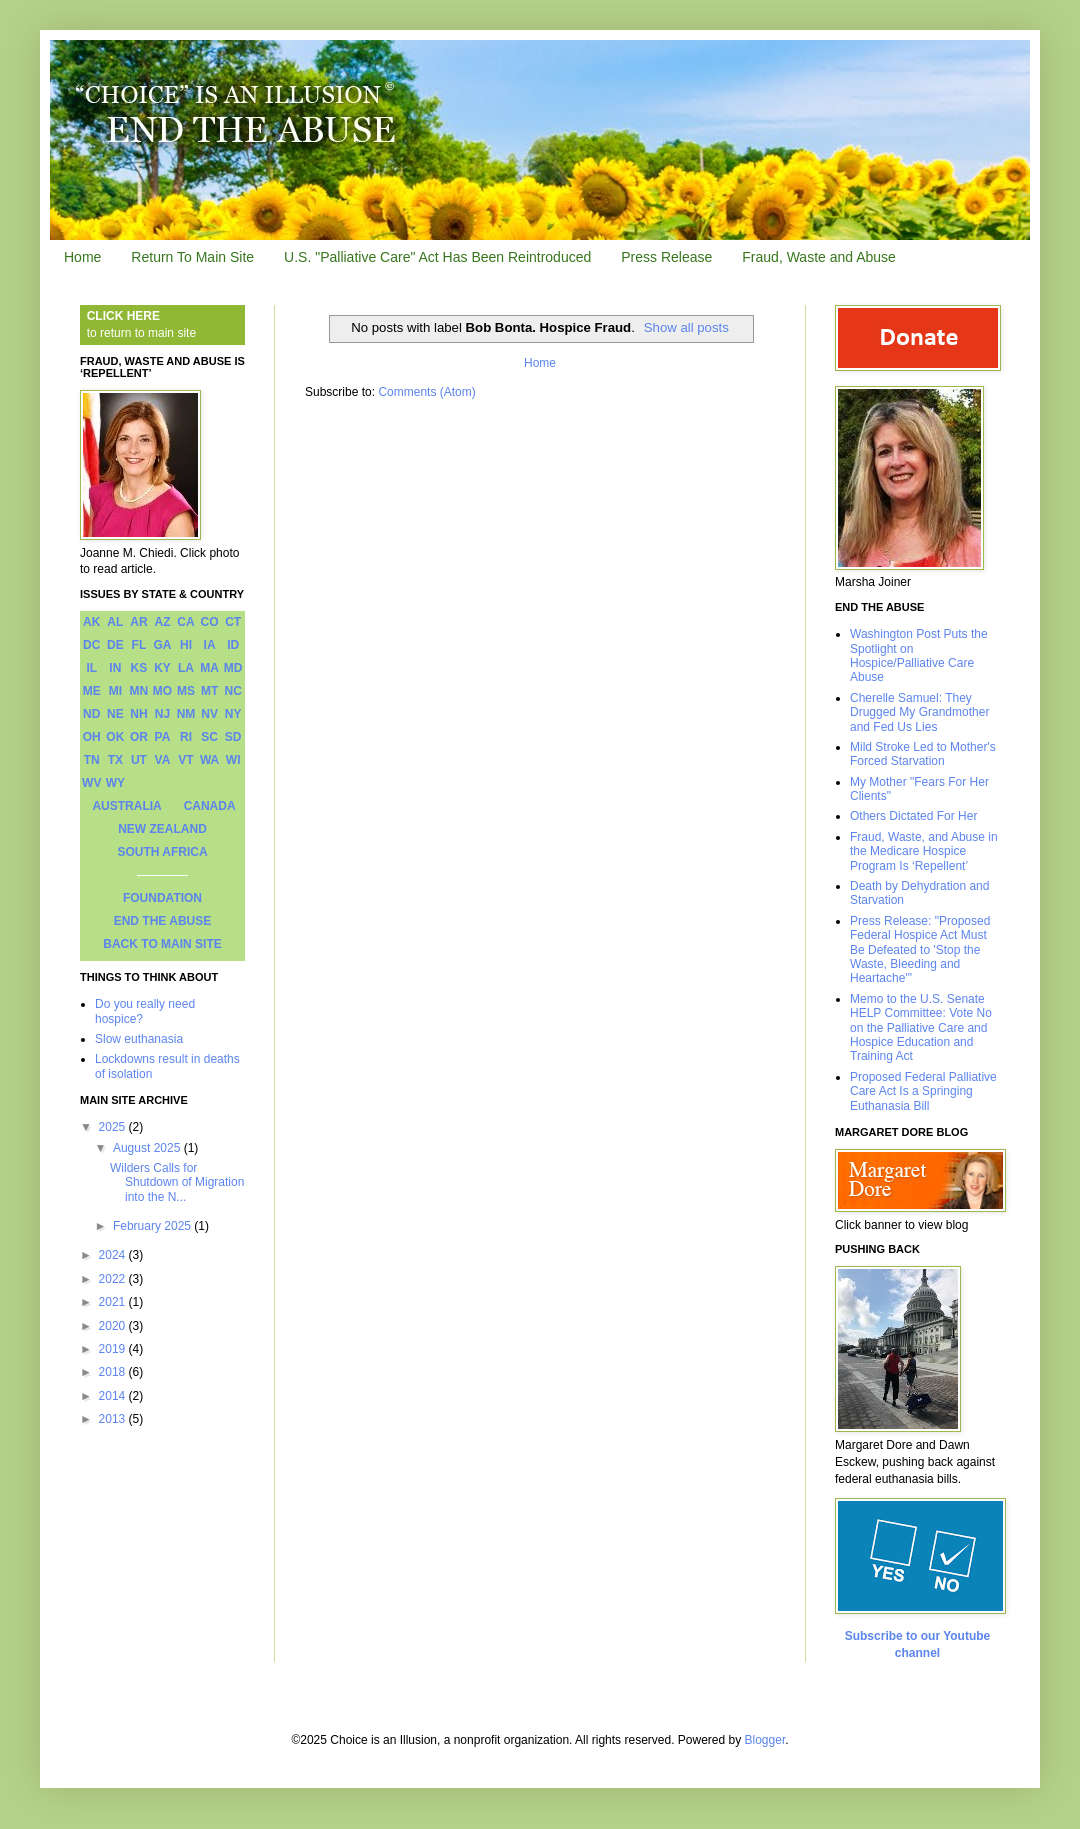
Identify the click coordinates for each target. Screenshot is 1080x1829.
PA (163, 737)
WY (115, 783)
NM (186, 714)
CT (233, 622)
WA (209, 760)
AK (91, 622)
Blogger (765, 1740)
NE (115, 714)
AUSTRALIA (126, 806)
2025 (114, 1127)
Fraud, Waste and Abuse (819, 257)
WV (91, 783)
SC (209, 737)
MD (233, 668)
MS (186, 691)
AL (115, 622)
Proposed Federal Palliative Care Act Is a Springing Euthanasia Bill (923, 1091)
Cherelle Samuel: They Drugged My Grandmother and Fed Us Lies (919, 712)
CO (210, 622)
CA (185, 622)
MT (209, 691)
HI (186, 645)
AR (138, 622)
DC (91, 645)
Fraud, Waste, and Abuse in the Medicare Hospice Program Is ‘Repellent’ (924, 851)
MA (209, 668)
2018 (114, 1372)
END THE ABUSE (163, 921)
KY (162, 668)
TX (115, 760)
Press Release (666, 257)
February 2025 (153, 1226)
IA (210, 645)
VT (185, 760)
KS (139, 668)
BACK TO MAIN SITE (162, 944)
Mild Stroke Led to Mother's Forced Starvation (923, 754)
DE (115, 645)
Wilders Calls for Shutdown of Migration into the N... (177, 1182)
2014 (114, 1396)
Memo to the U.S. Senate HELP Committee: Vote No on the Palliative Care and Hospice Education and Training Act (921, 1028)
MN (139, 691)
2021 (114, 1302)
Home (82, 257)
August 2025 (148, 1148)
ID (233, 645)
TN (92, 760)
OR (139, 737)
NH (138, 714)
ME (92, 691)
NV (209, 714)
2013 (114, 1419)
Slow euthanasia (139, 1039)
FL (139, 645)
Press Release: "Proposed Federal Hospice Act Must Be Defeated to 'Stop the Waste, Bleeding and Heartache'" (920, 950)
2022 (114, 1279)
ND (91, 714)
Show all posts (686, 327)
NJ (162, 714)
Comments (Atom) (426, 392)
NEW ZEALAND (162, 829)
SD (233, 737)
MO (162, 691)
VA (163, 760)
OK (115, 737)
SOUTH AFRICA (162, 852)
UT (139, 760)
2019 (114, 1349)
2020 (114, 1326)
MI (115, 691)
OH (92, 737)
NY (233, 714)
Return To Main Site (192, 257)
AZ (162, 622)
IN (115, 668)
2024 (114, 1255)
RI (186, 737)
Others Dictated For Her (913, 816)
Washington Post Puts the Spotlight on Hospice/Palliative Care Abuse (919, 655)
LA (186, 668)
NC (233, 691)
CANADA (210, 806)
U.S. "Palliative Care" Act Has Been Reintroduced (437, 257)
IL (91, 668)
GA (162, 645)
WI (233, 760)
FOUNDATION (162, 898)
